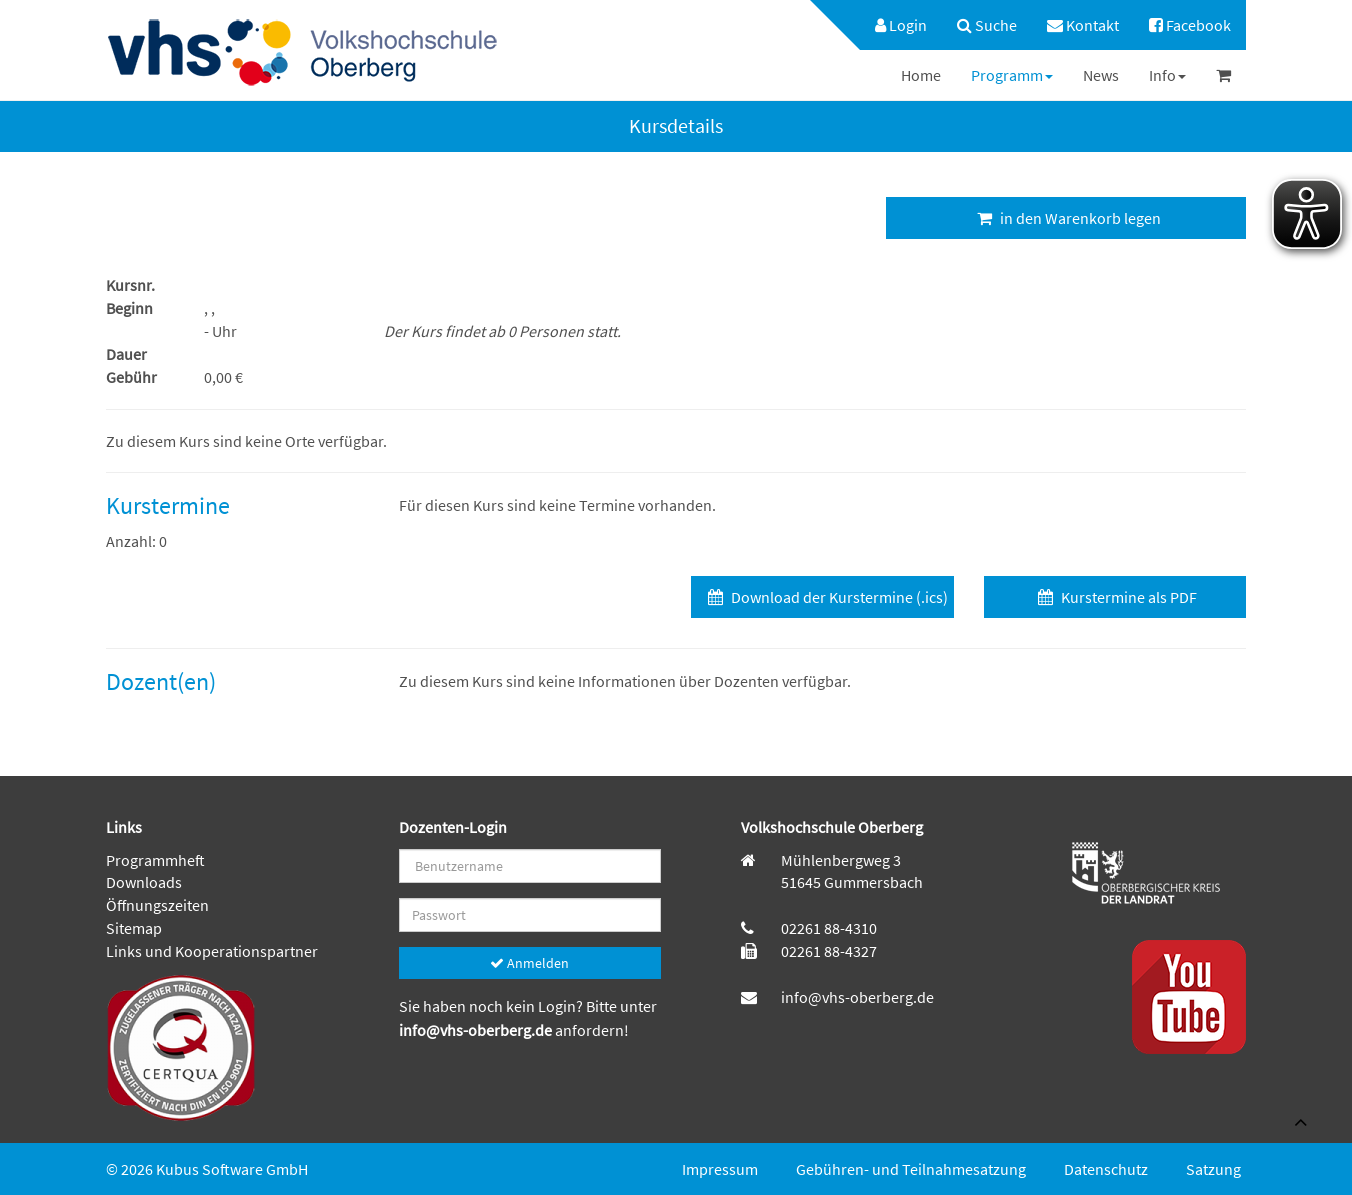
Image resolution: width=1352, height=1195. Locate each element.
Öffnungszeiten (157, 905)
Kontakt (1083, 25)
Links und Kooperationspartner (212, 951)
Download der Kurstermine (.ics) (825, 597)
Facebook (1190, 25)
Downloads (144, 882)
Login (901, 25)
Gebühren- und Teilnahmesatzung (911, 1169)
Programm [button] (1012, 75)
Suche (987, 25)
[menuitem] (891, 25)
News (1101, 75)
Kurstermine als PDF (1115, 597)
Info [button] (1167, 75)
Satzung (1213, 1169)
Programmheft (155, 860)
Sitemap (134, 928)
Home (921, 75)
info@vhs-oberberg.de (477, 1030)
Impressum (720, 1169)
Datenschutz (1106, 1169)
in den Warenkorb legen (1066, 218)
